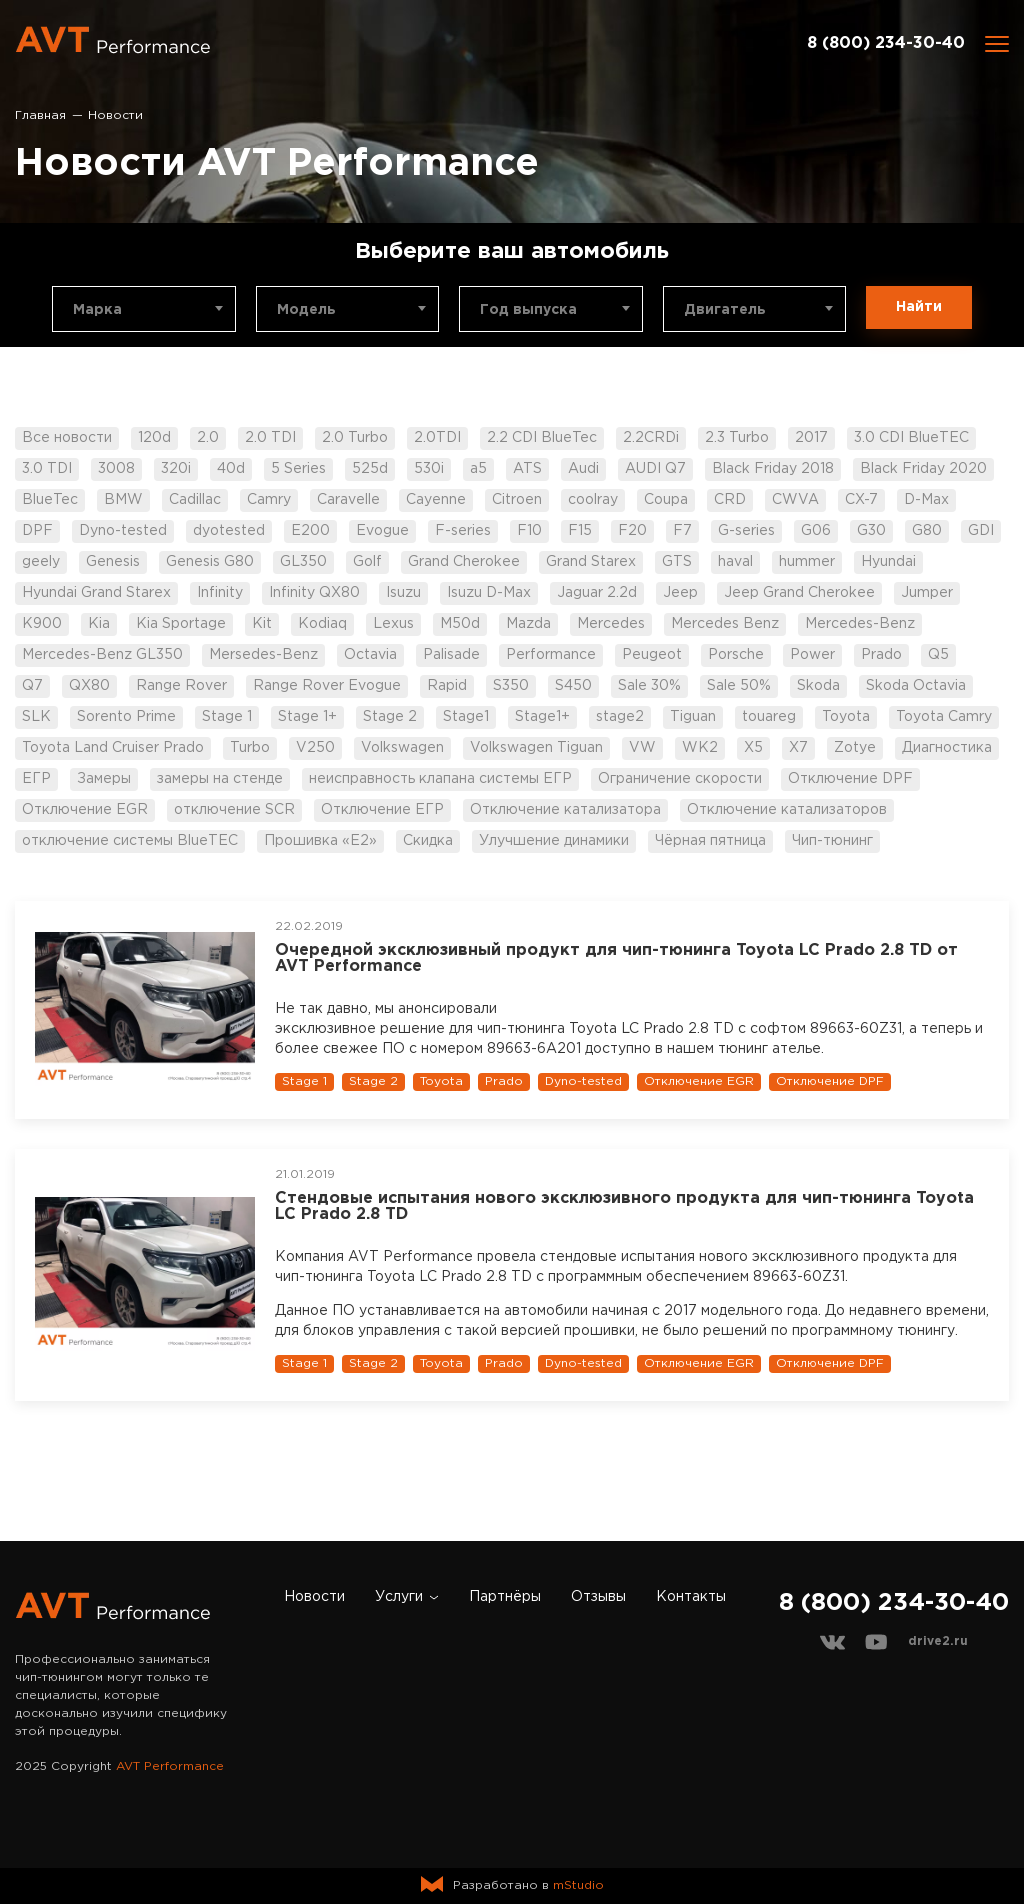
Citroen (517, 500)
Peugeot (652, 655)
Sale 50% (739, 686)
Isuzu (403, 593)
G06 (816, 531)
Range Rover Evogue (327, 686)
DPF (37, 531)
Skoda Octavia (916, 686)
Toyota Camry (944, 717)
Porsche (736, 655)
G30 (871, 531)
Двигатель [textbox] (725, 310)
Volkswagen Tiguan (536, 748)
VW (642, 748)
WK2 (700, 748)
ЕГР (36, 779)
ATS (527, 469)
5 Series (298, 469)
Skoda (818, 686)
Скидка (428, 841)
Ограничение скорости (680, 779)
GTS (677, 562)
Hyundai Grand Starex (96, 593)
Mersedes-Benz (263, 655)
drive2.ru (938, 1641)
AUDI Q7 (655, 469)
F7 (682, 531)
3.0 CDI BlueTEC (911, 438)
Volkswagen (402, 748)
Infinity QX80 (314, 593)
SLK (36, 717)
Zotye (855, 748)
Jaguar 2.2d (597, 593)
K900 (42, 624)
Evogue (382, 531)
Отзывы (598, 1597)
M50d (460, 624)
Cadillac (195, 500)
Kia (99, 624)
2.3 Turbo (737, 438)
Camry (269, 500)
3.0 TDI (47, 469)
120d (154, 438)
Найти (919, 307)
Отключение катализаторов (787, 810)
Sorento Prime (126, 717)
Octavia (370, 655)
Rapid (447, 686)
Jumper (927, 593)
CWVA (795, 500)
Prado (881, 655)
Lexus (393, 624)
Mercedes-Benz (860, 624)
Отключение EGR (85, 810)
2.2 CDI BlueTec (542, 438)
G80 (927, 531)
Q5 (938, 655)
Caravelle (348, 500)
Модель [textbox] (306, 310)
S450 (573, 686)
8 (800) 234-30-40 (886, 43)
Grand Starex (591, 562)
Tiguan (693, 717)
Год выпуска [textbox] (528, 310)
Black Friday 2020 (923, 469)
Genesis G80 (210, 562)
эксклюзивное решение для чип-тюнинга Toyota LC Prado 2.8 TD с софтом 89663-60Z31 (588, 1029)
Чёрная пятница (710, 841)
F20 (632, 531)
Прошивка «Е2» (320, 841)
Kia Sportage (181, 624)
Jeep (680, 593)
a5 (478, 469)
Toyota (846, 717)
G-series (746, 531)
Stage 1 (227, 717)
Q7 (32, 686)
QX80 (89, 686)
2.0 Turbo (355, 438)
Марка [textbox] (97, 310)
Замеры (104, 779)
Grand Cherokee (464, 562)
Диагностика (947, 748)
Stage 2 (390, 717)
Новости (314, 1597)
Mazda (528, 624)
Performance (551, 655)
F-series (463, 531)
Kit (262, 624)
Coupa (666, 500)
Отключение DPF (850, 779)
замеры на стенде (220, 779)
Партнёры (505, 1597)
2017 (811, 438)
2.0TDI (437, 438)
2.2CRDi (651, 438)
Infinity (220, 593)
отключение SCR (234, 810)
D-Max (926, 500)
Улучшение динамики (554, 841)
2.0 (208, 438)
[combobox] (144, 309)
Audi (583, 469)
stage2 (620, 717)
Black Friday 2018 (773, 469)
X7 (798, 748)
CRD (730, 500)
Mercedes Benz (725, 624)
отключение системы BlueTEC (130, 841)
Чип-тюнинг (832, 841)
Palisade (451, 655)
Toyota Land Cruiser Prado (113, 748)
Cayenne (436, 500)
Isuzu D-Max (489, 593)
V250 (315, 748)
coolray (593, 500)
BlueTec (50, 500)
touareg (769, 717)
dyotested (229, 531)
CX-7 (861, 500)
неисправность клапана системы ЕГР (440, 779)
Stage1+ (542, 717)
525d (370, 469)
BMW (123, 500)
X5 (753, 748)
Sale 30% (649, 686)
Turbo (250, 748)
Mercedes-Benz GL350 (102, 655)
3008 (116, 469)
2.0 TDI (270, 438)
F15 (580, 531)
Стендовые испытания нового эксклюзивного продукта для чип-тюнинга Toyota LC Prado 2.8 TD (624, 1206)
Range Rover (181, 686)
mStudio (578, 1885)
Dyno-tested (123, 531)
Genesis (113, 562)
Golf (367, 562)
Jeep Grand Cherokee (799, 593)
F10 (529, 531)
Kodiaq (322, 624)
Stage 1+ (307, 717)
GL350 (303, 562)
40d (231, 469)
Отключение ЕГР (382, 810)
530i (429, 469)
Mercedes (611, 624)
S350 (511, 686)
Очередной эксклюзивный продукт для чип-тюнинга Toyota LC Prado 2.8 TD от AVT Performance (616, 958)
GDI (981, 531)
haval (735, 562)
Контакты (691, 1597)
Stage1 (466, 717)
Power (812, 655)
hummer (807, 562)
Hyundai (888, 562)
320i (176, 469)
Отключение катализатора (565, 810)
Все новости (67, 438)
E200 (310, 531)
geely (41, 562)
